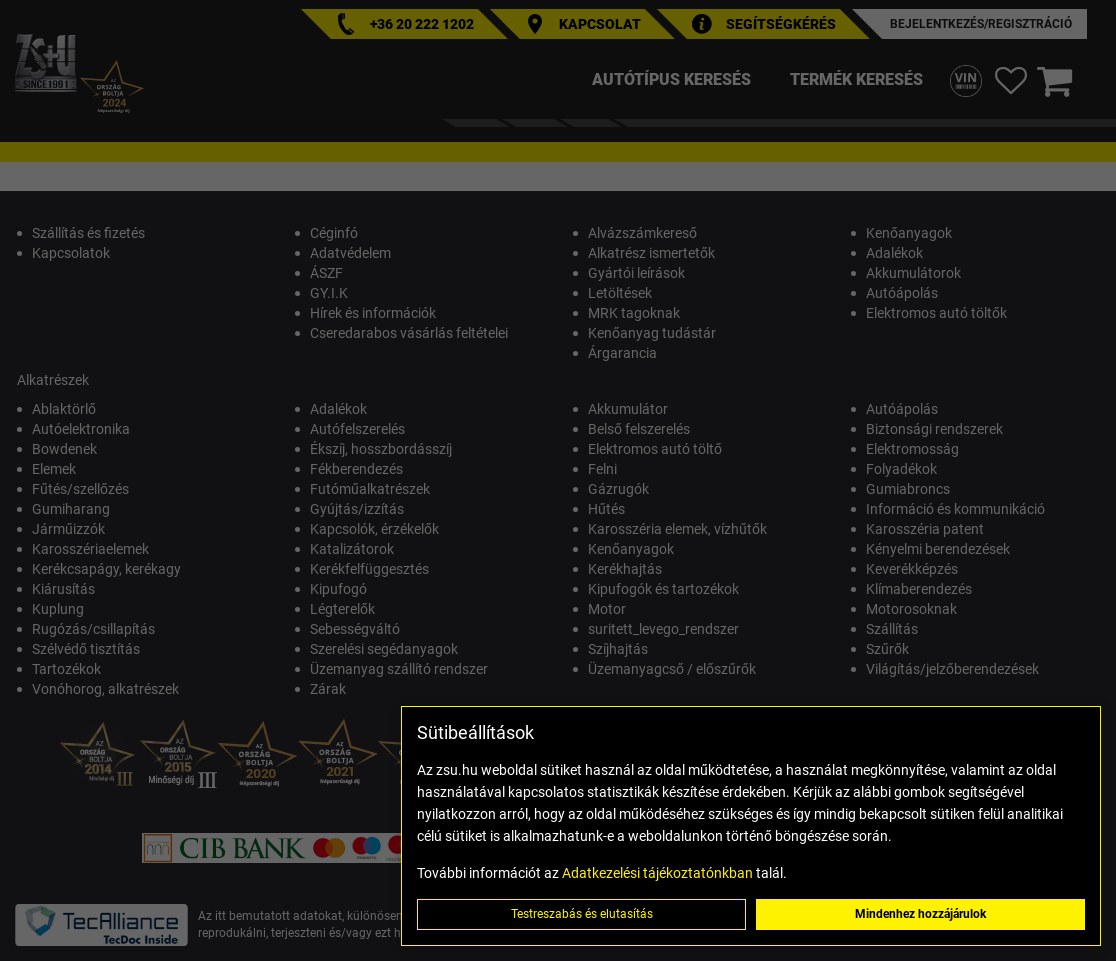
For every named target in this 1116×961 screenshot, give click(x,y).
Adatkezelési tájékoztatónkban (657, 873)
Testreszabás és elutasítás (582, 914)
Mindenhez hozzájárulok (920, 914)
